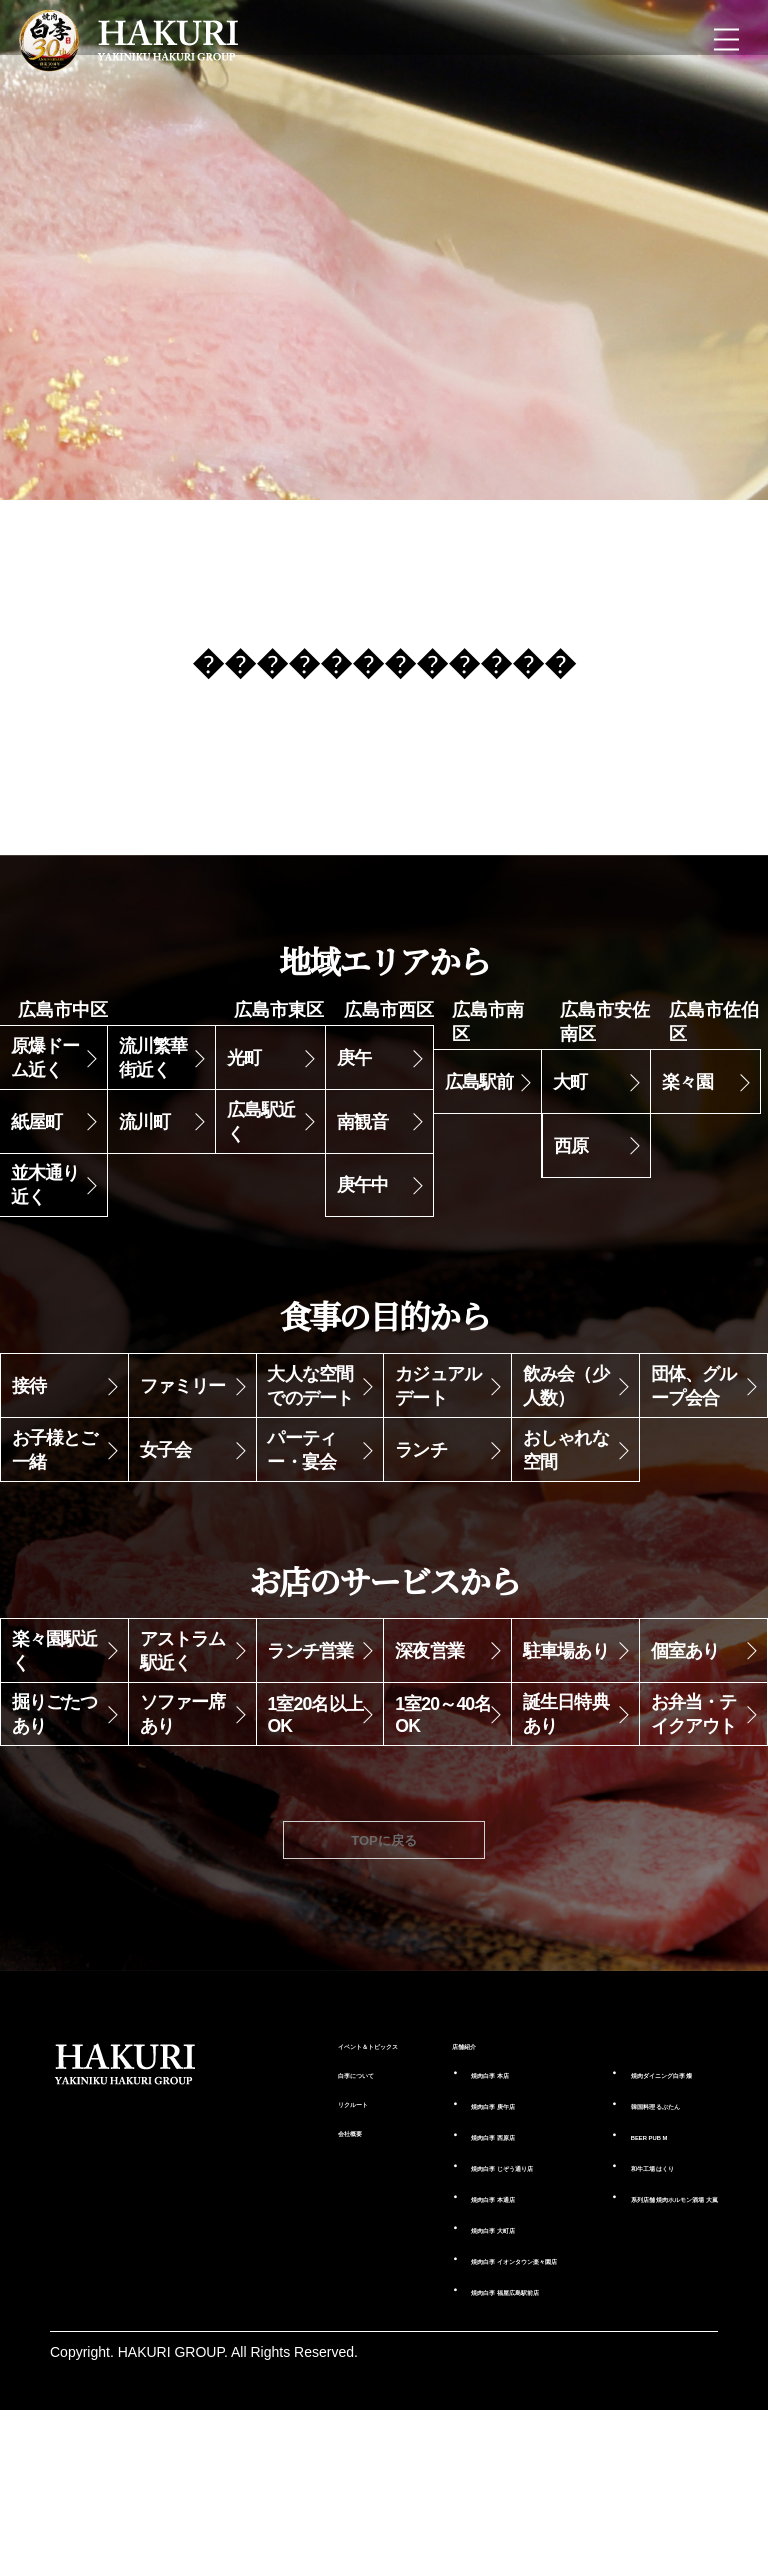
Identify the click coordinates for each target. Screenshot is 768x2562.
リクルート (246, 2220)
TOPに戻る (384, 1930)
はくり (632, 2280)
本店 (422, 2171)
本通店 (429, 2313)
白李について (253, 2189)
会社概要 (239, 2251)
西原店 (429, 2233)
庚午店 (429, 2202)
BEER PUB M (625, 2249)
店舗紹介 (387, 2140)
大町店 (429, 2344)
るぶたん (639, 2218)
